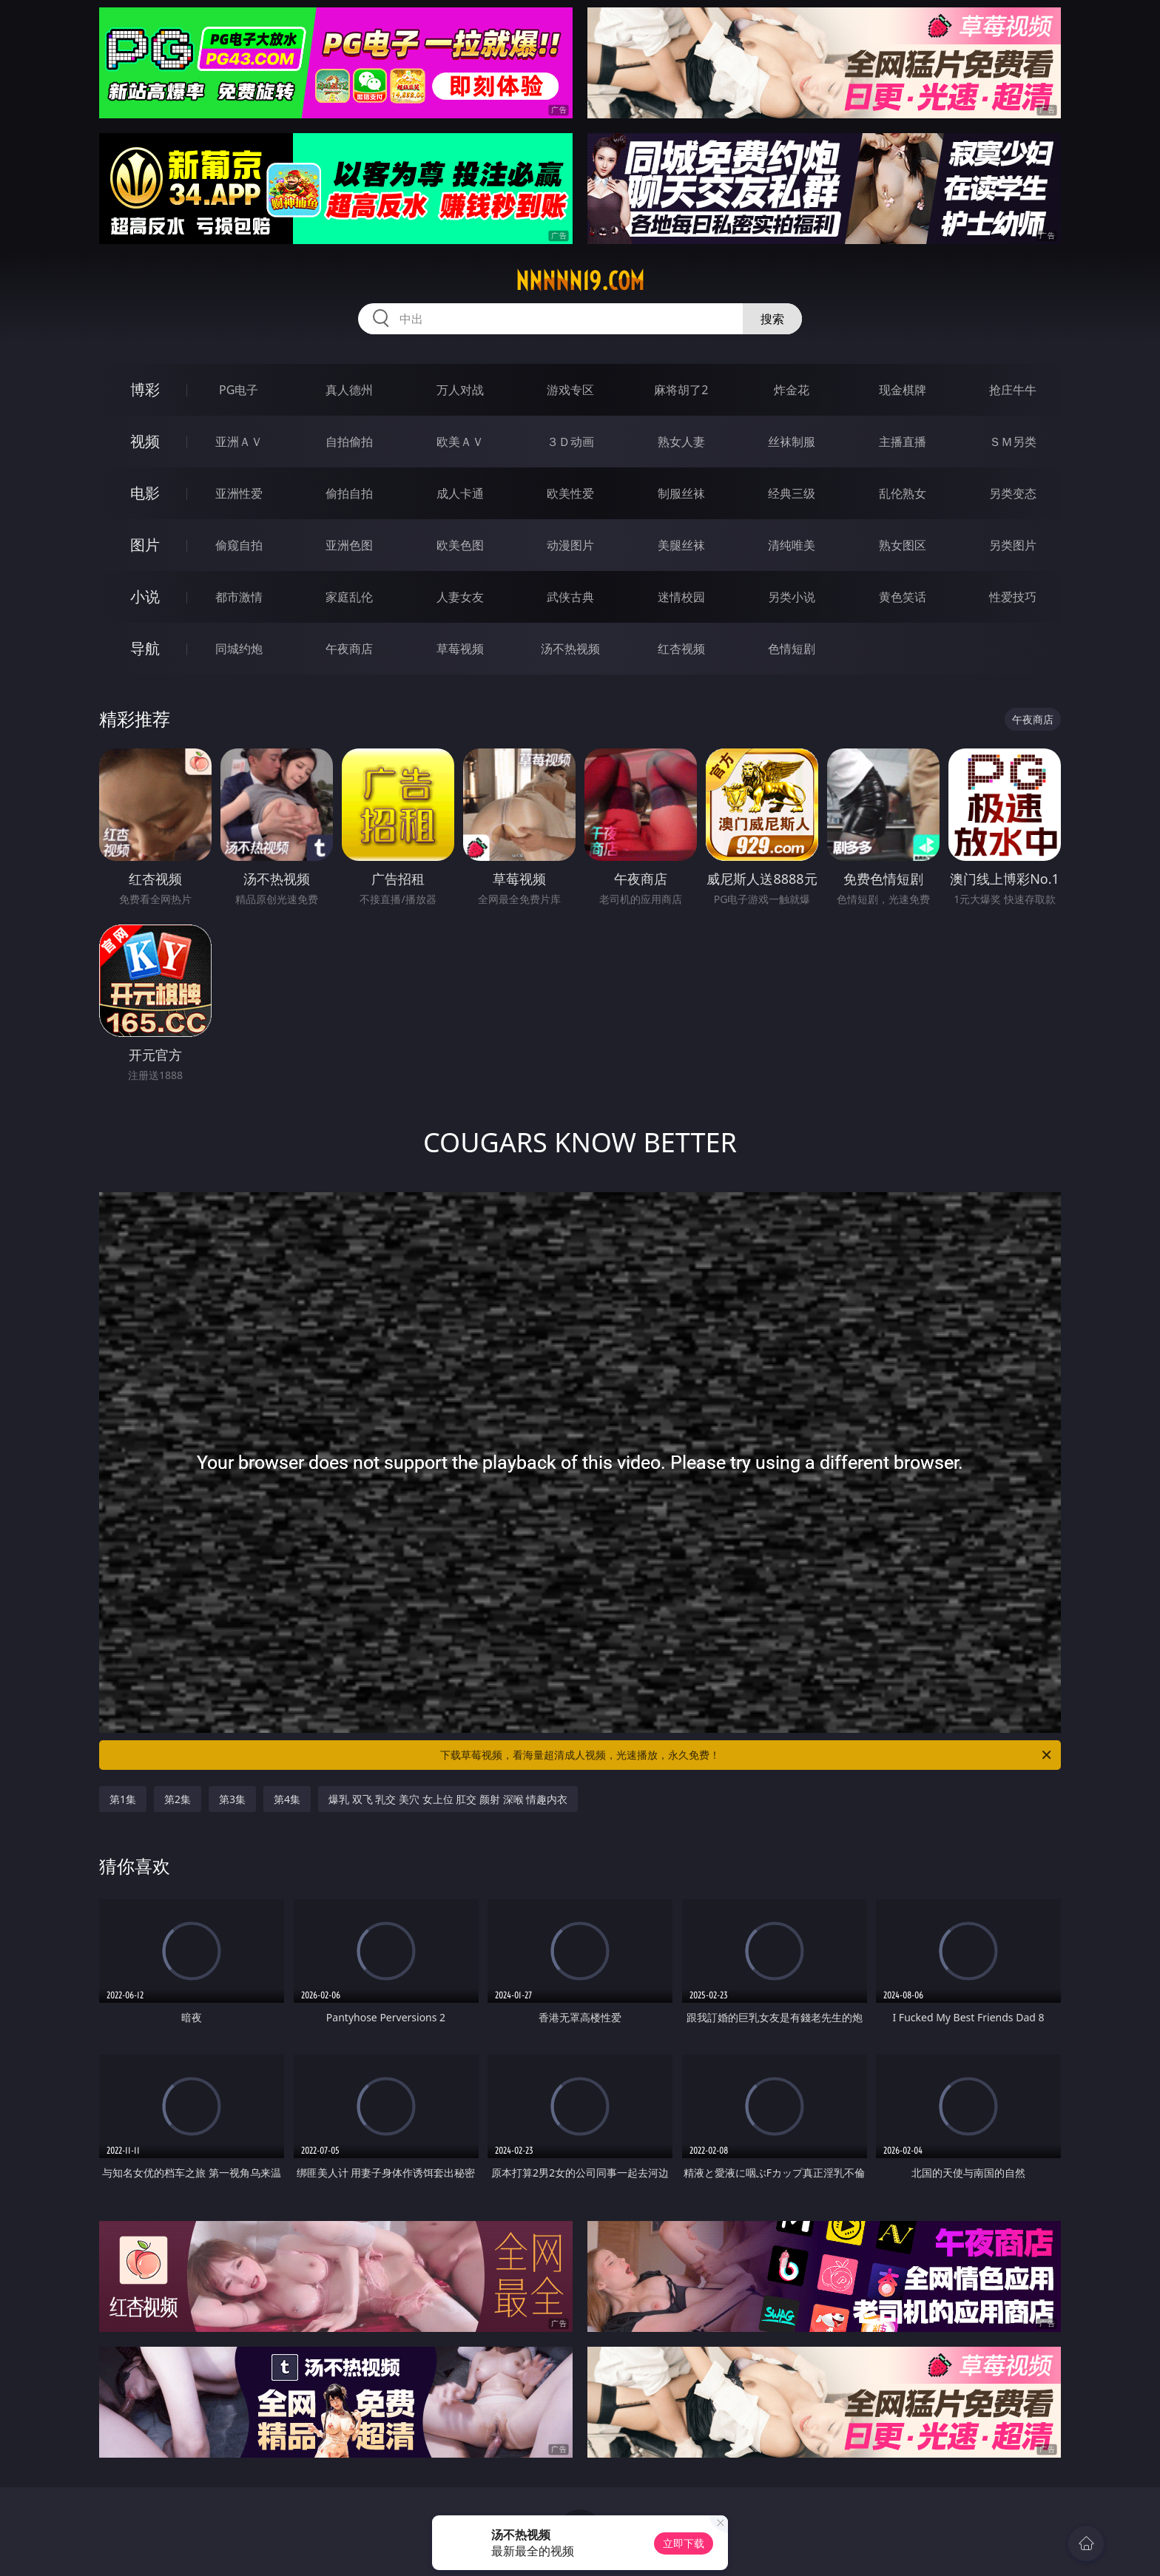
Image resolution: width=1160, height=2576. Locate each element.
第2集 (177, 1799)
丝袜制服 (791, 441)
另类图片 (1012, 545)
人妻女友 (460, 597)
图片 (145, 545)
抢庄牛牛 (1012, 390)
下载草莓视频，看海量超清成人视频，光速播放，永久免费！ (746, 1755)
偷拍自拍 (349, 493)
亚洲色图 (349, 545)
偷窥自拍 (239, 545)
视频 (145, 441)
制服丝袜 (681, 493)
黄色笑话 (902, 597)
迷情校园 (681, 597)
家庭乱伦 (349, 597)
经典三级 (791, 493)
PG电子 (238, 390)
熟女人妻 (681, 441)
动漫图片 (570, 545)
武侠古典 (570, 597)
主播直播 (902, 441)
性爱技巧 (1012, 597)
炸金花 (791, 390)
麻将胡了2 (681, 390)
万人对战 (460, 390)
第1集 (122, 1799)
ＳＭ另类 (1012, 441)
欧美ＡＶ (460, 441)
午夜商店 (349, 648)
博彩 (145, 389)
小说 (145, 596)
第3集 (232, 1799)
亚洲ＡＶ (239, 441)
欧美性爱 (570, 493)
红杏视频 (681, 648)
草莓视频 (460, 648)
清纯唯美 (791, 545)
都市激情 (239, 597)
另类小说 (791, 597)
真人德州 (349, 390)
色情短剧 (791, 648)
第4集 (287, 1799)
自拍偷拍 (349, 441)
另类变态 (1012, 493)
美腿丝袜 (681, 545)
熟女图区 (902, 545)
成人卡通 (460, 493)
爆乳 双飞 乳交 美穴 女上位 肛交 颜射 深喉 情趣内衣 (447, 1799)
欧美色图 (460, 545)
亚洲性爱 (239, 493)
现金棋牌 (902, 390)
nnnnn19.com (580, 281)
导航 (145, 648)
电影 (145, 493)
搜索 (772, 319)
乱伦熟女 (902, 493)
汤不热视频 (570, 648)
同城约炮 (239, 648)
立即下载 (683, 2543)
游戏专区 (570, 390)
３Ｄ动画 (570, 441)
